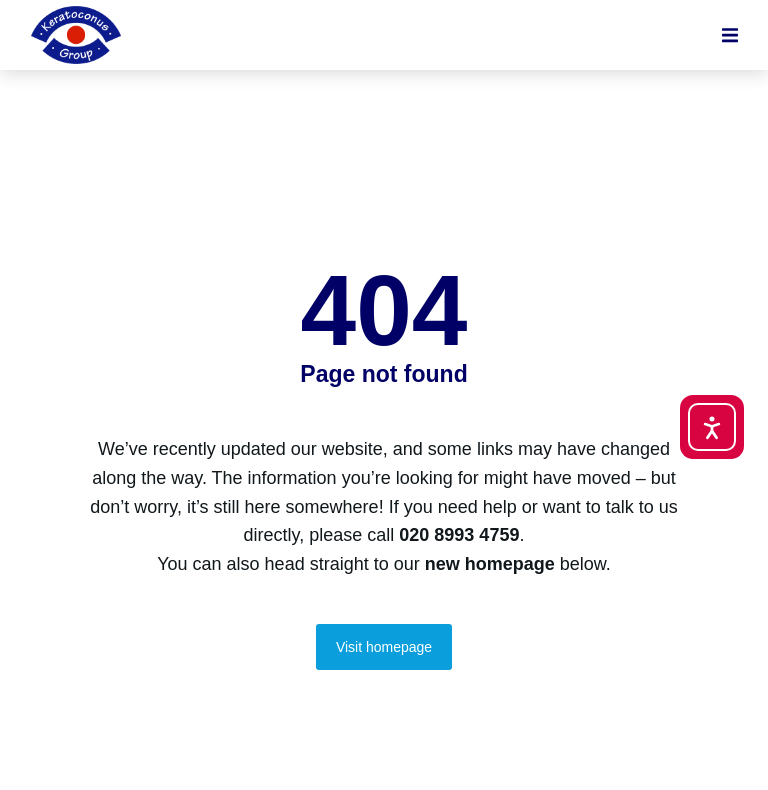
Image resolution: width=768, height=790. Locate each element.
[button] (730, 35)
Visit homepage (384, 647)
